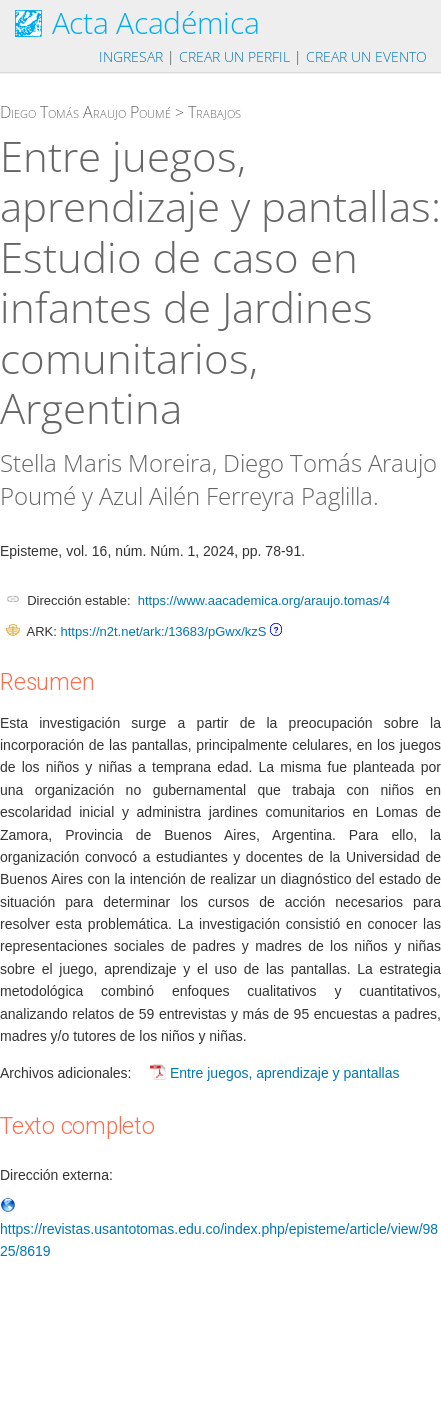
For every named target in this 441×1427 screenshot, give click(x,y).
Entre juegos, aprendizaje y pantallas (285, 1073)
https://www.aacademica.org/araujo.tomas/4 (264, 600)
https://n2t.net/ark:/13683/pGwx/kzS (163, 631)
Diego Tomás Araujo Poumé (85, 112)
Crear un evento (366, 56)
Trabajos (214, 112)
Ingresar (131, 56)
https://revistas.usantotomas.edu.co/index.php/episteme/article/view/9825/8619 (219, 1228)
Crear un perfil (234, 56)
